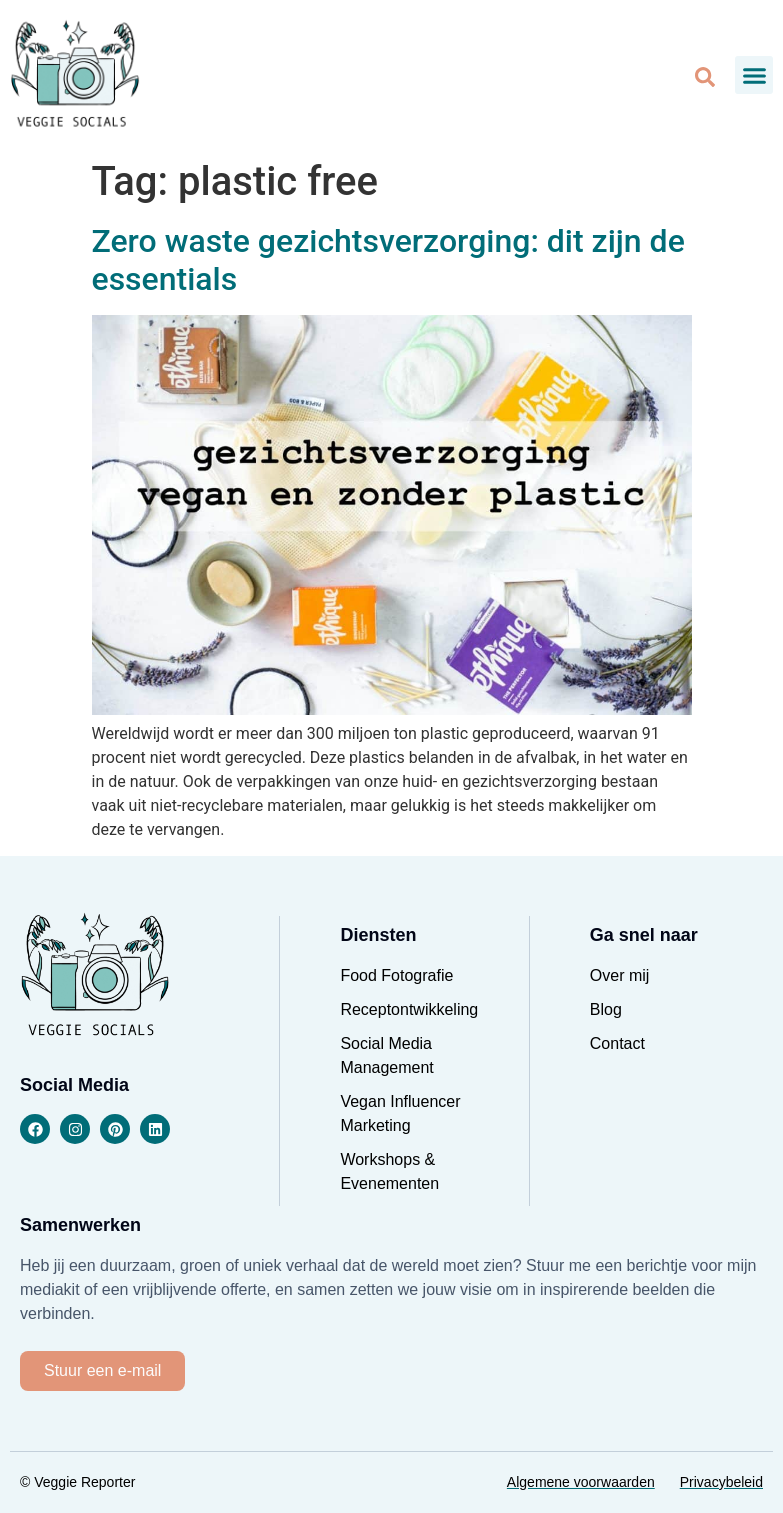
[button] (754, 75)
